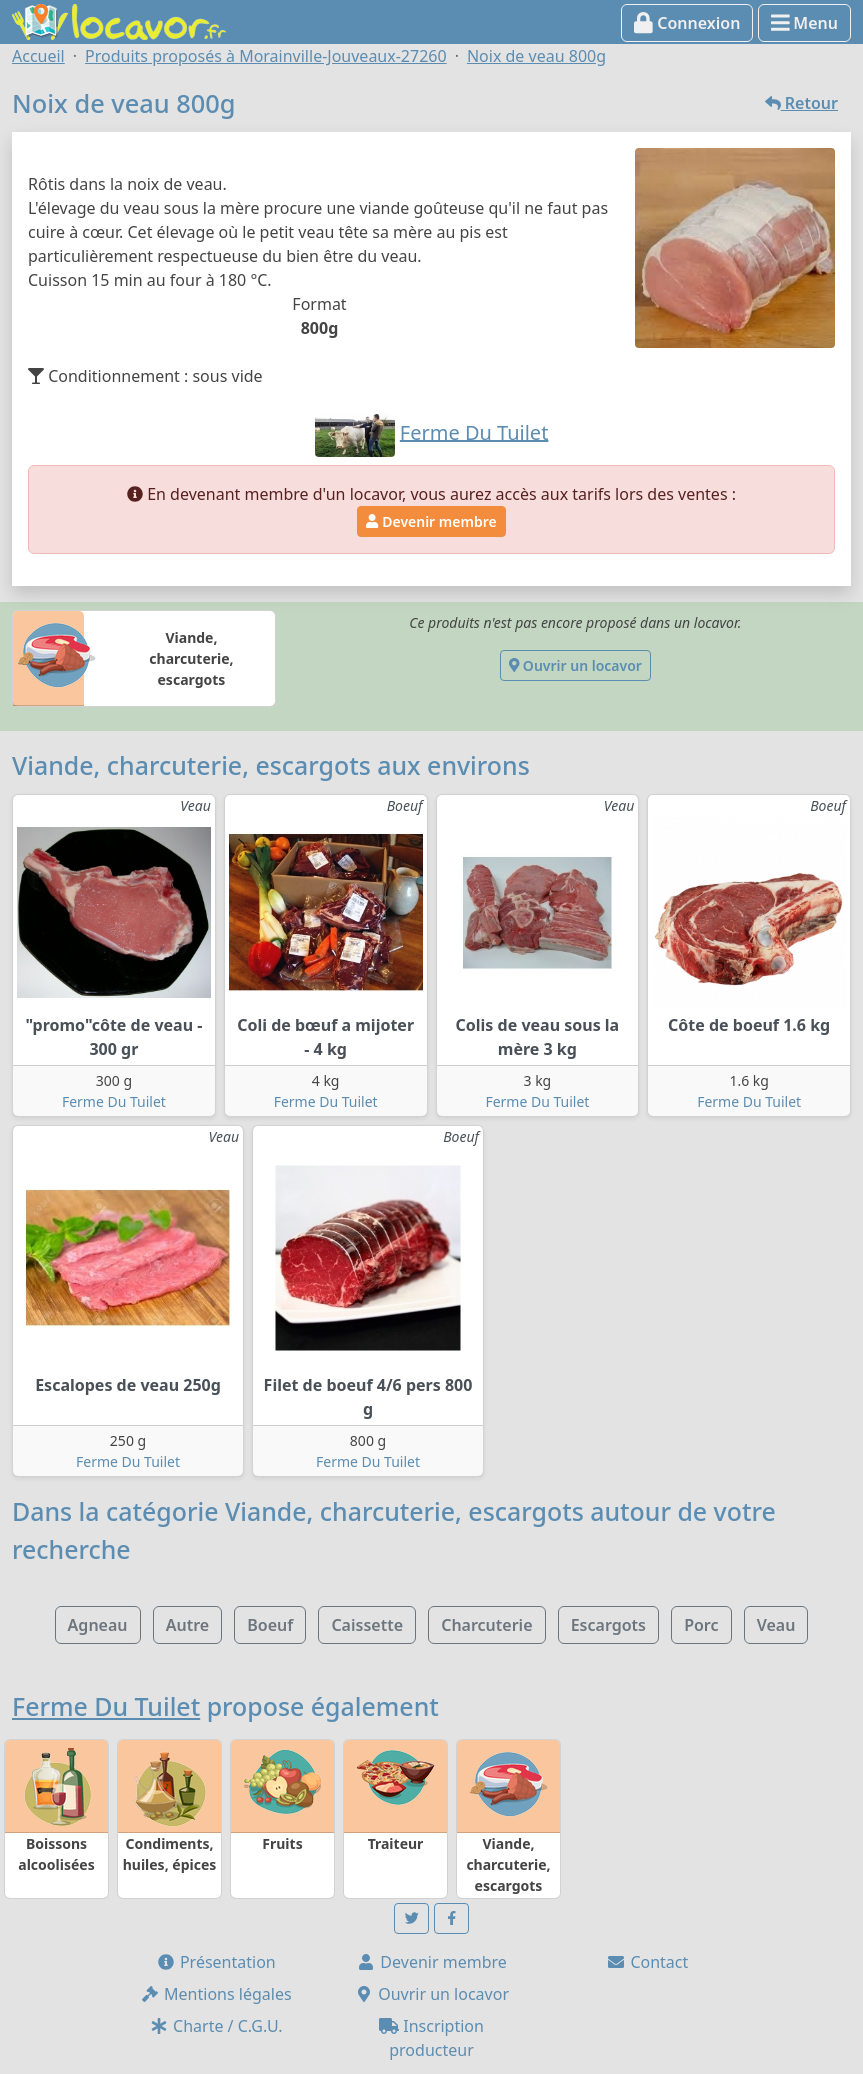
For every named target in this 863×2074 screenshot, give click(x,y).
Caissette (367, 1625)
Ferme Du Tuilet (114, 1101)
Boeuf (270, 1625)
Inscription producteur (431, 2038)
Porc (701, 1625)
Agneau (98, 1625)
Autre (187, 1625)
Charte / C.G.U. (216, 2026)
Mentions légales (216, 1994)
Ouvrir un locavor (575, 665)
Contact (647, 1962)
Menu (804, 23)
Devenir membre (431, 521)
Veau (776, 1625)
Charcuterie (486, 1625)
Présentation (216, 1962)
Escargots (608, 1625)
